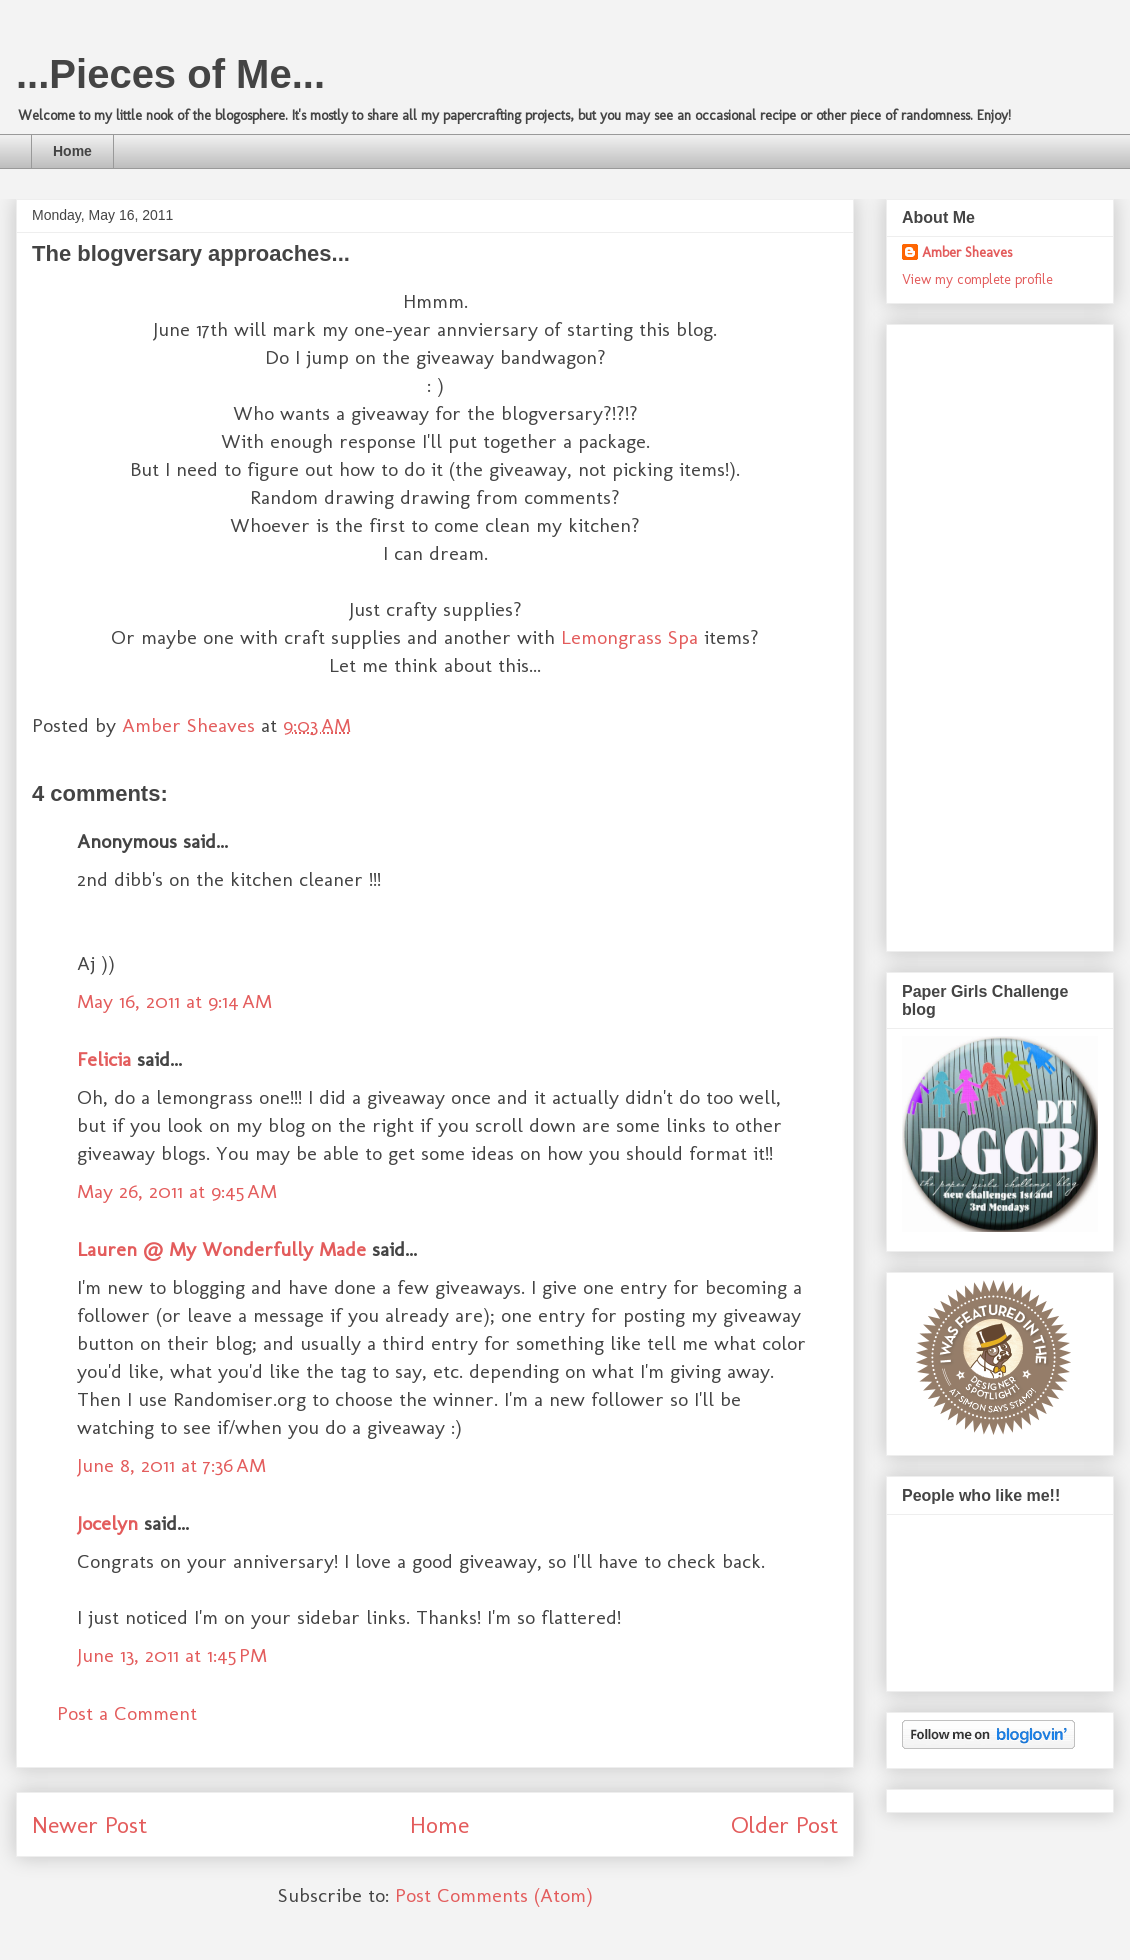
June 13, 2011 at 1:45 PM (172, 1655)
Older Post (784, 1824)
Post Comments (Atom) (494, 1895)
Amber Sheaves (967, 252)
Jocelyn (107, 1523)
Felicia (104, 1059)
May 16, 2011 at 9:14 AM (174, 1001)
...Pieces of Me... (170, 74)
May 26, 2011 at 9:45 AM (177, 1191)
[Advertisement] (982, 632)
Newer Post (89, 1824)
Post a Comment (127, 1713)
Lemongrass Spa (629, 637)
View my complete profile (977, 279)
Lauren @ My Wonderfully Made (221, 1249)
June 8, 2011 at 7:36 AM (171, 1465)
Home (72, 151)
